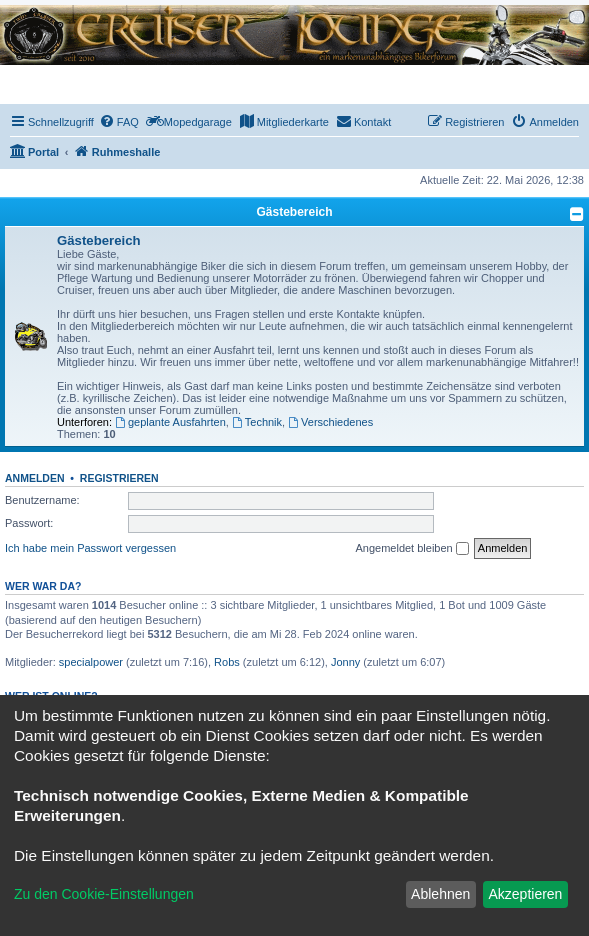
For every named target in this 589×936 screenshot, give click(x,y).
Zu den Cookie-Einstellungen (104, 894)
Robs (227, 662)
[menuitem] (119, 122)
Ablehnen (440, 894)
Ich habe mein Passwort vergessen (90, 548)
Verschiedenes (330, 422)
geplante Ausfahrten (170, 422)
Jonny (345, 662)
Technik (257, 422)
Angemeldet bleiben (411, 549)
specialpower (91, 662)
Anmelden (35, 478)
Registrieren (119, 478)
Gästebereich (294, 212)
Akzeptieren (525, 894)
